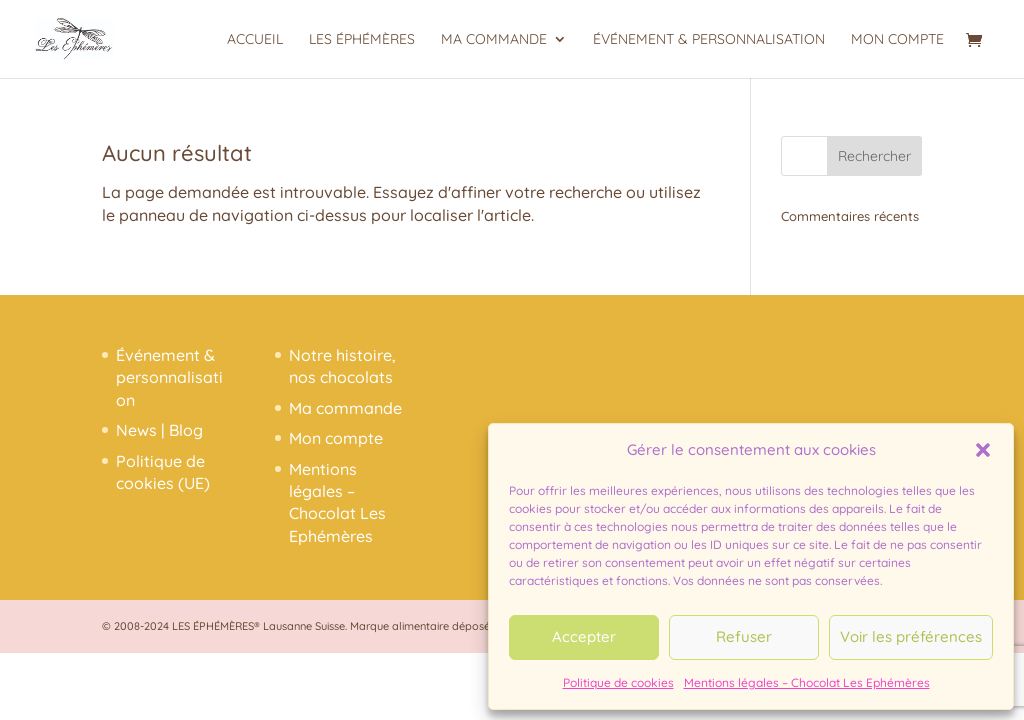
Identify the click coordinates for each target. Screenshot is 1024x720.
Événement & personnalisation (709, 40)
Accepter (584, 636)
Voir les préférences (911, 636)
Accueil (255, 40)
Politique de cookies (618, 682)
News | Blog (159, 430)
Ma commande (494, 40)
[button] (983, 450)
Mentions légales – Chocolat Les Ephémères (807, 682)
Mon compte (897, 40)
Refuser (744, 636)
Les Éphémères (362, 40)
